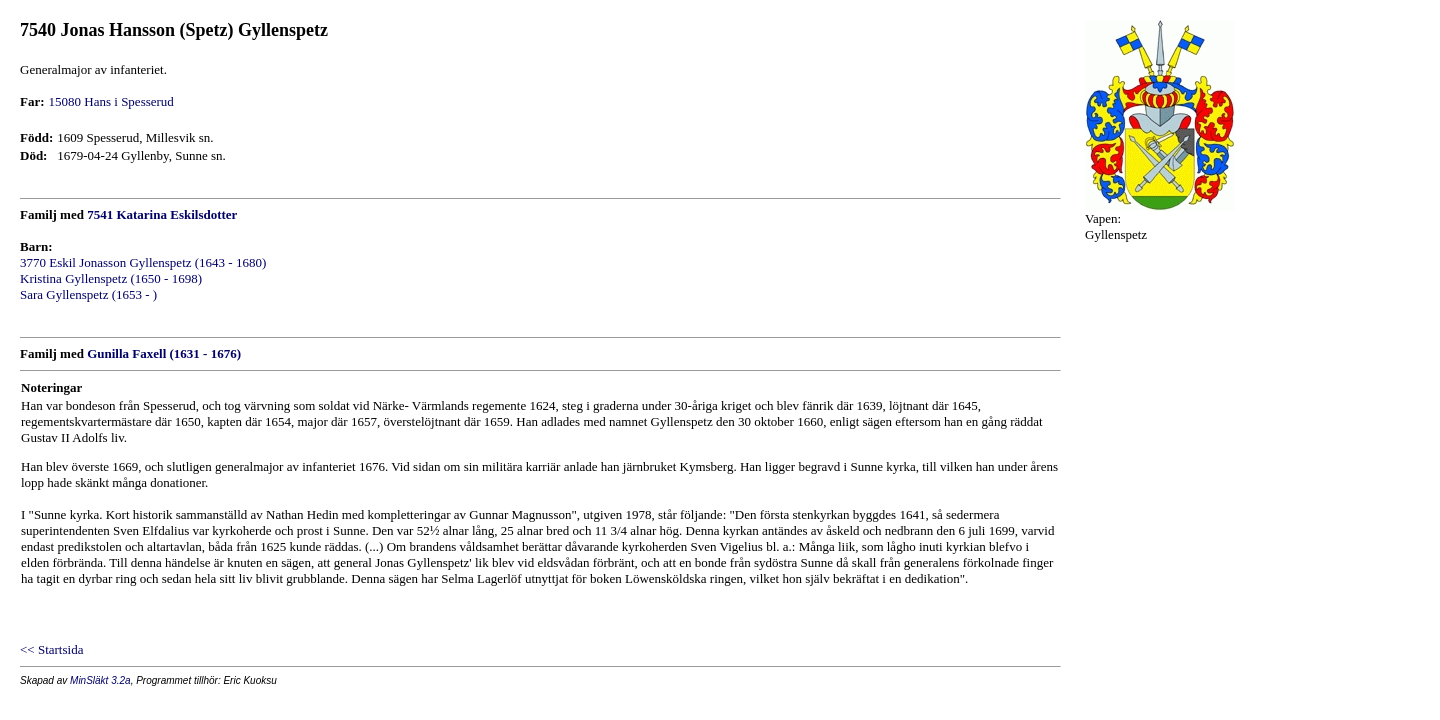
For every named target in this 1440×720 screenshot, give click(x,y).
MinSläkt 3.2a (100, 680)
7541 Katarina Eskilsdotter (162, 214)
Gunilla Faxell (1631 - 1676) (164, 353)
